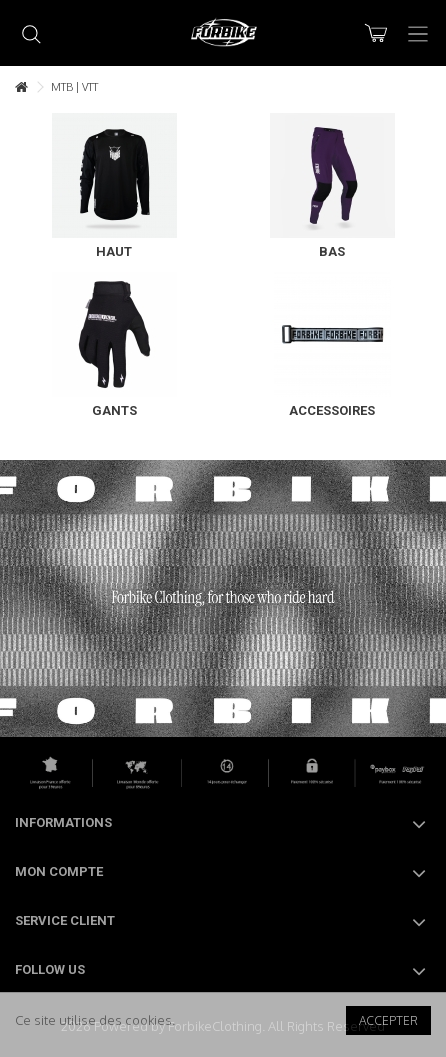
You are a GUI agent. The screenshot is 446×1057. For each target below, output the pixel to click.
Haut (114, 251)
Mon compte (59, 871)
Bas (332, 251)
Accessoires (332, 410)
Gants (114, 410)
